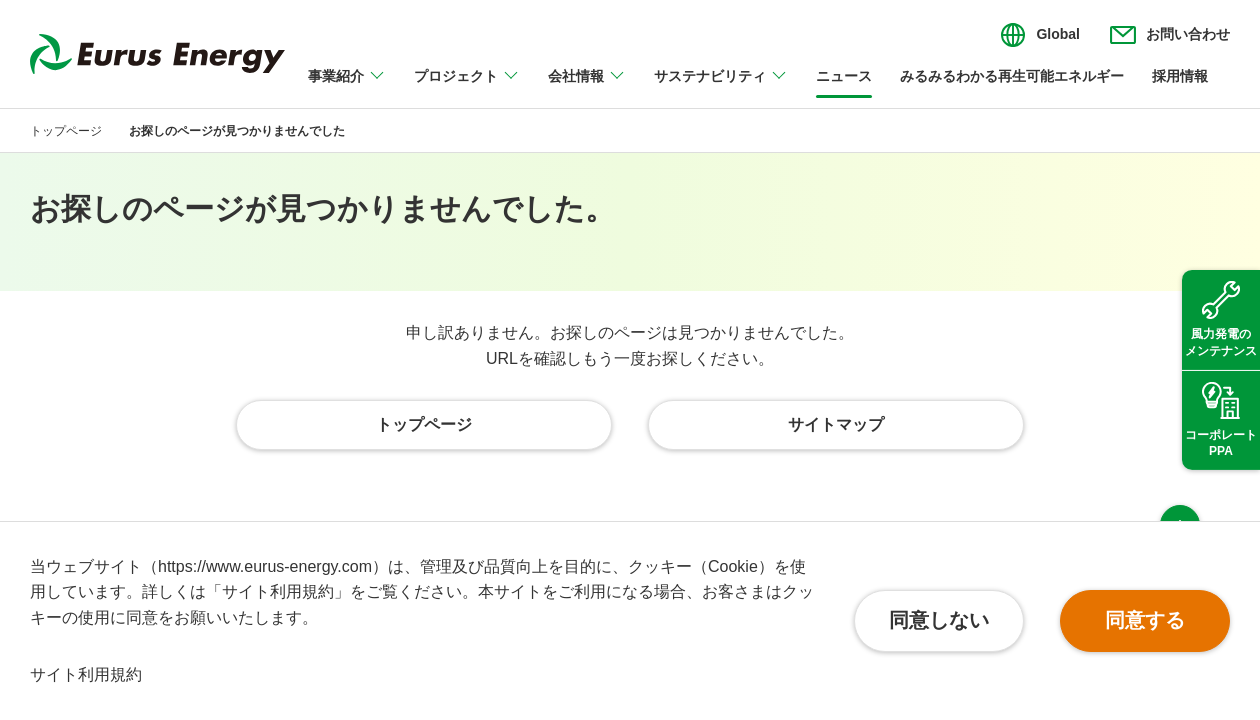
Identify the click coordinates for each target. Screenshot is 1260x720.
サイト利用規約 (86, 674)
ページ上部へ (1180, 484)
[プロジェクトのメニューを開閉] (467, 88)
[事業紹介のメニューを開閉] (347, 88)
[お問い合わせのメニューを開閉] (1170, 35)
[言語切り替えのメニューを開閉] (1040, 35)
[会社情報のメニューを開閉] (587, 88)
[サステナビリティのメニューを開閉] (721, 88)
